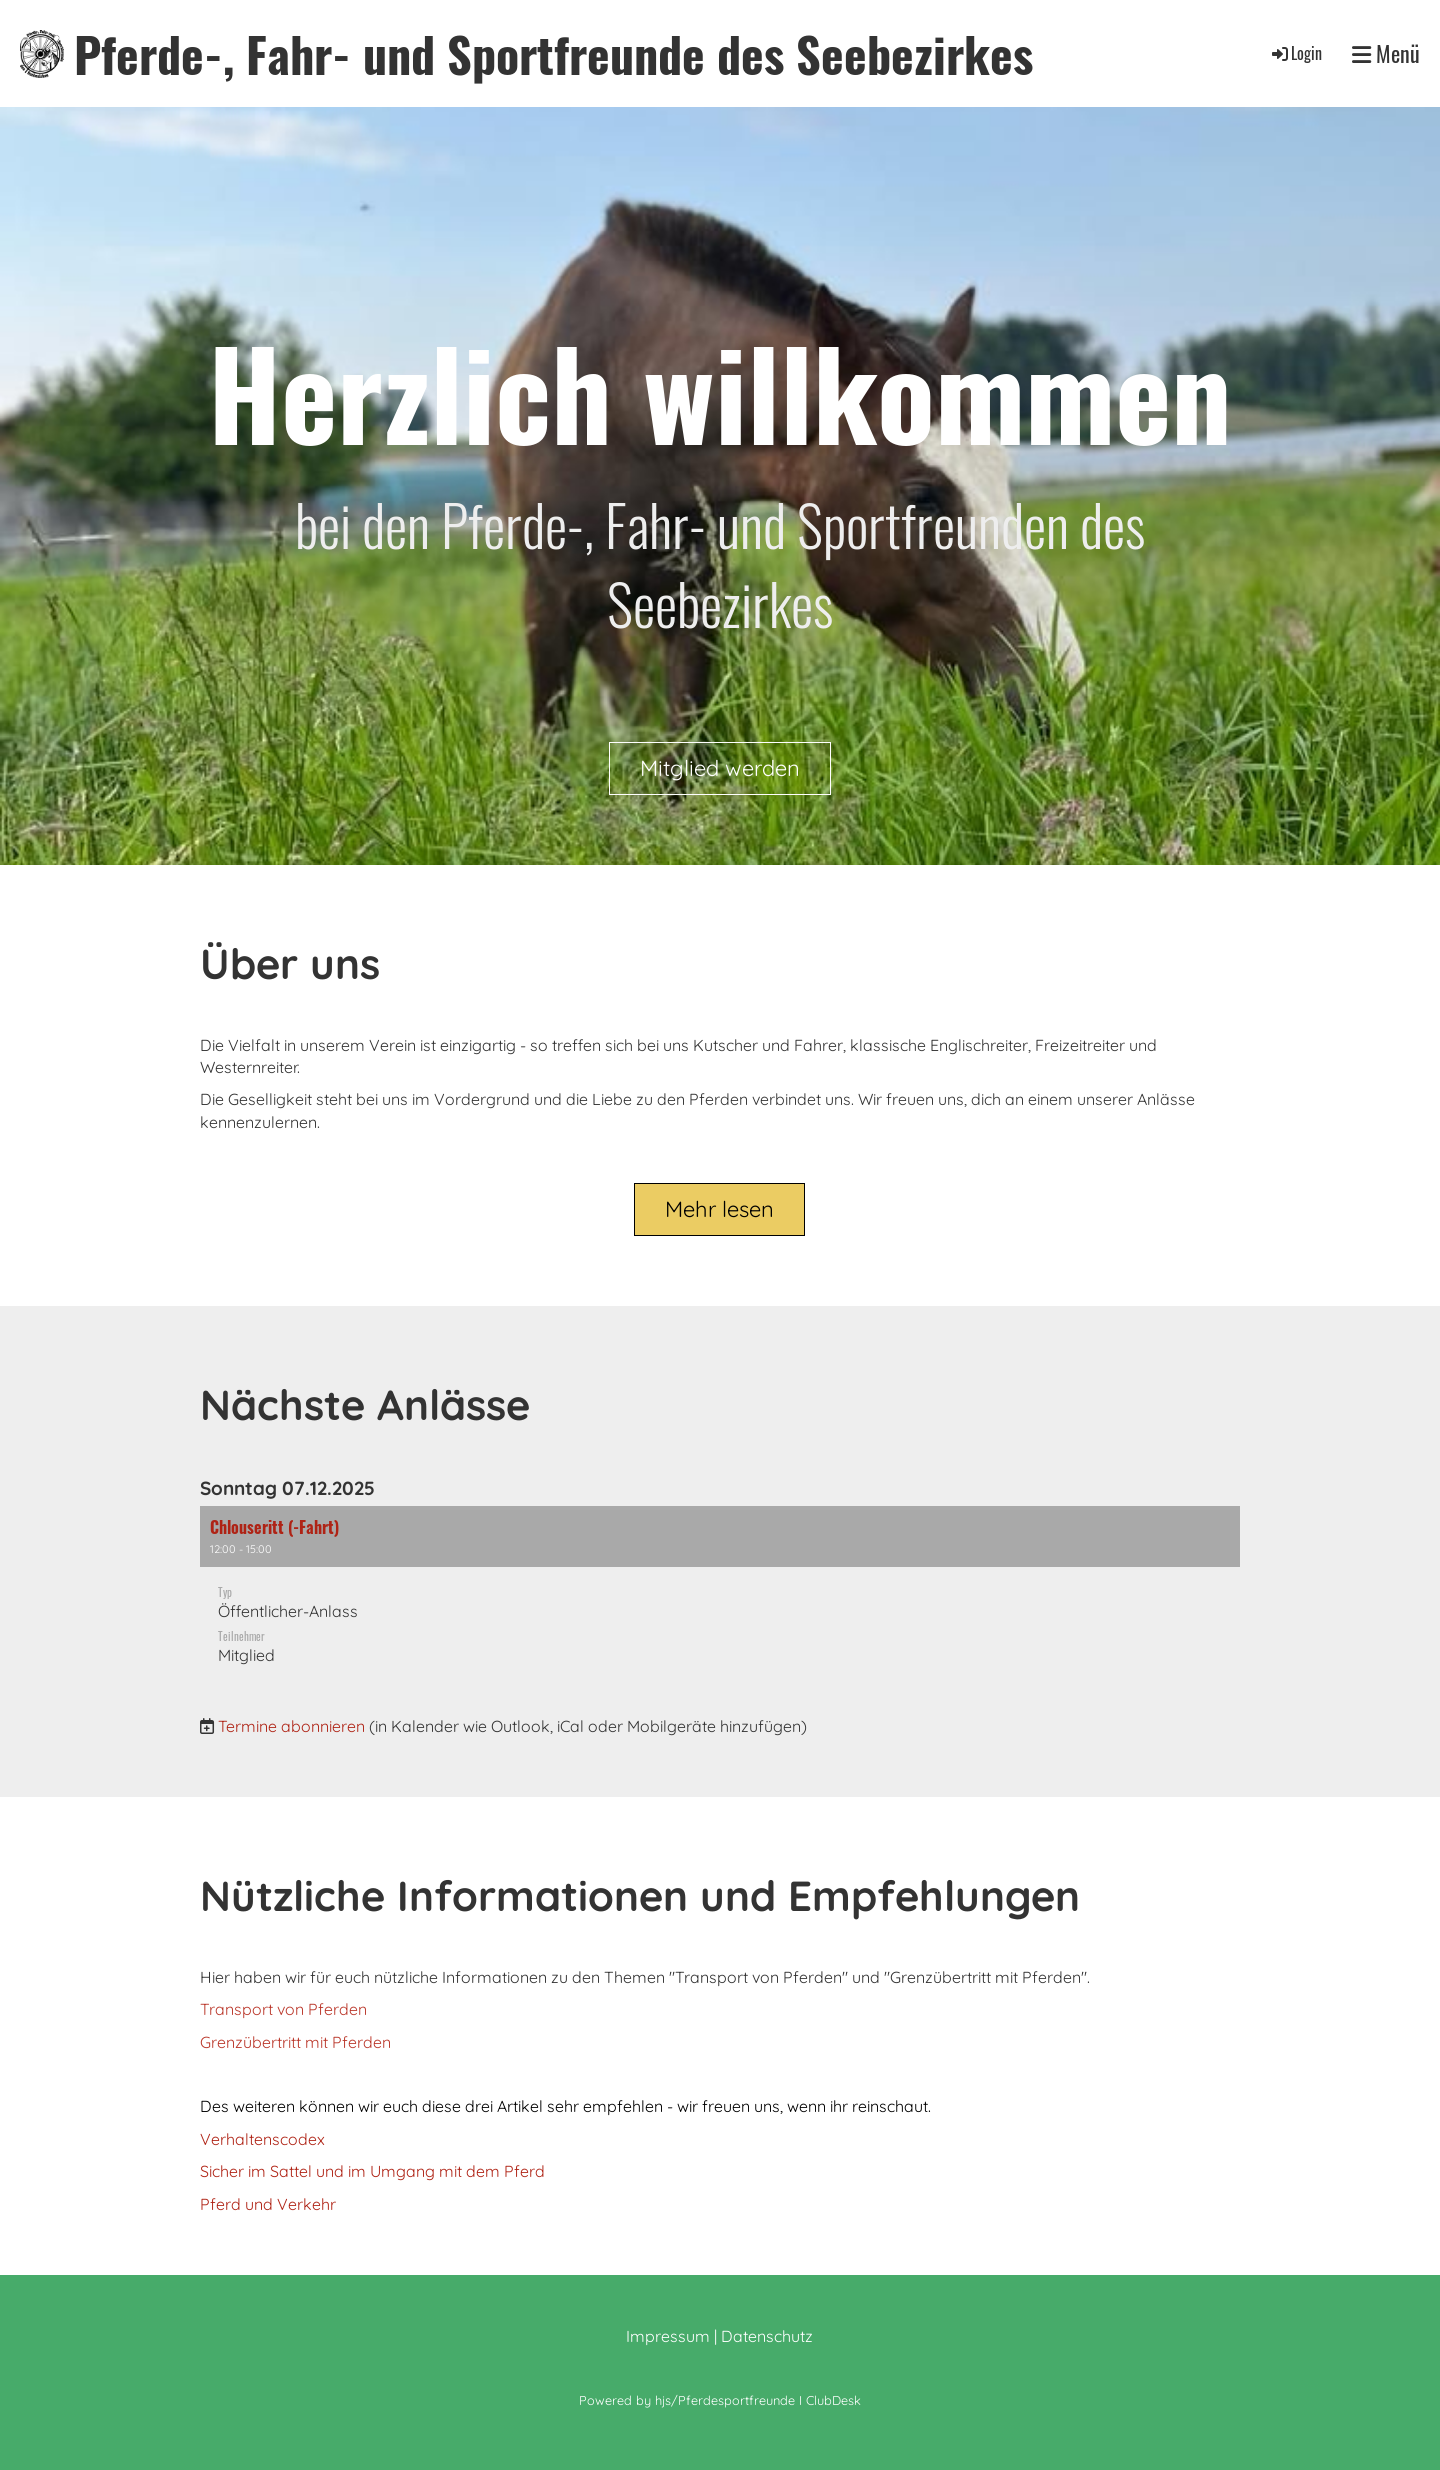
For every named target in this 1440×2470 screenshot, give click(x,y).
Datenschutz (767, 2336)
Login (1295, 53)
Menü (1386, 53)
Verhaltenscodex (262, 2139)
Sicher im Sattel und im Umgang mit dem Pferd (372, 2171)
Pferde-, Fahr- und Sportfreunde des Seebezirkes (553, 53)
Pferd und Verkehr (268, 2204)
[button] (720, 1595)
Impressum (668, 2336)
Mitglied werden (720, 768)
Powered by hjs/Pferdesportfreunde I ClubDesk (720, 2400)
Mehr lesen (719, 1209)
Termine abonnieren (291, 1726)
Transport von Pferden (283, 2009)
